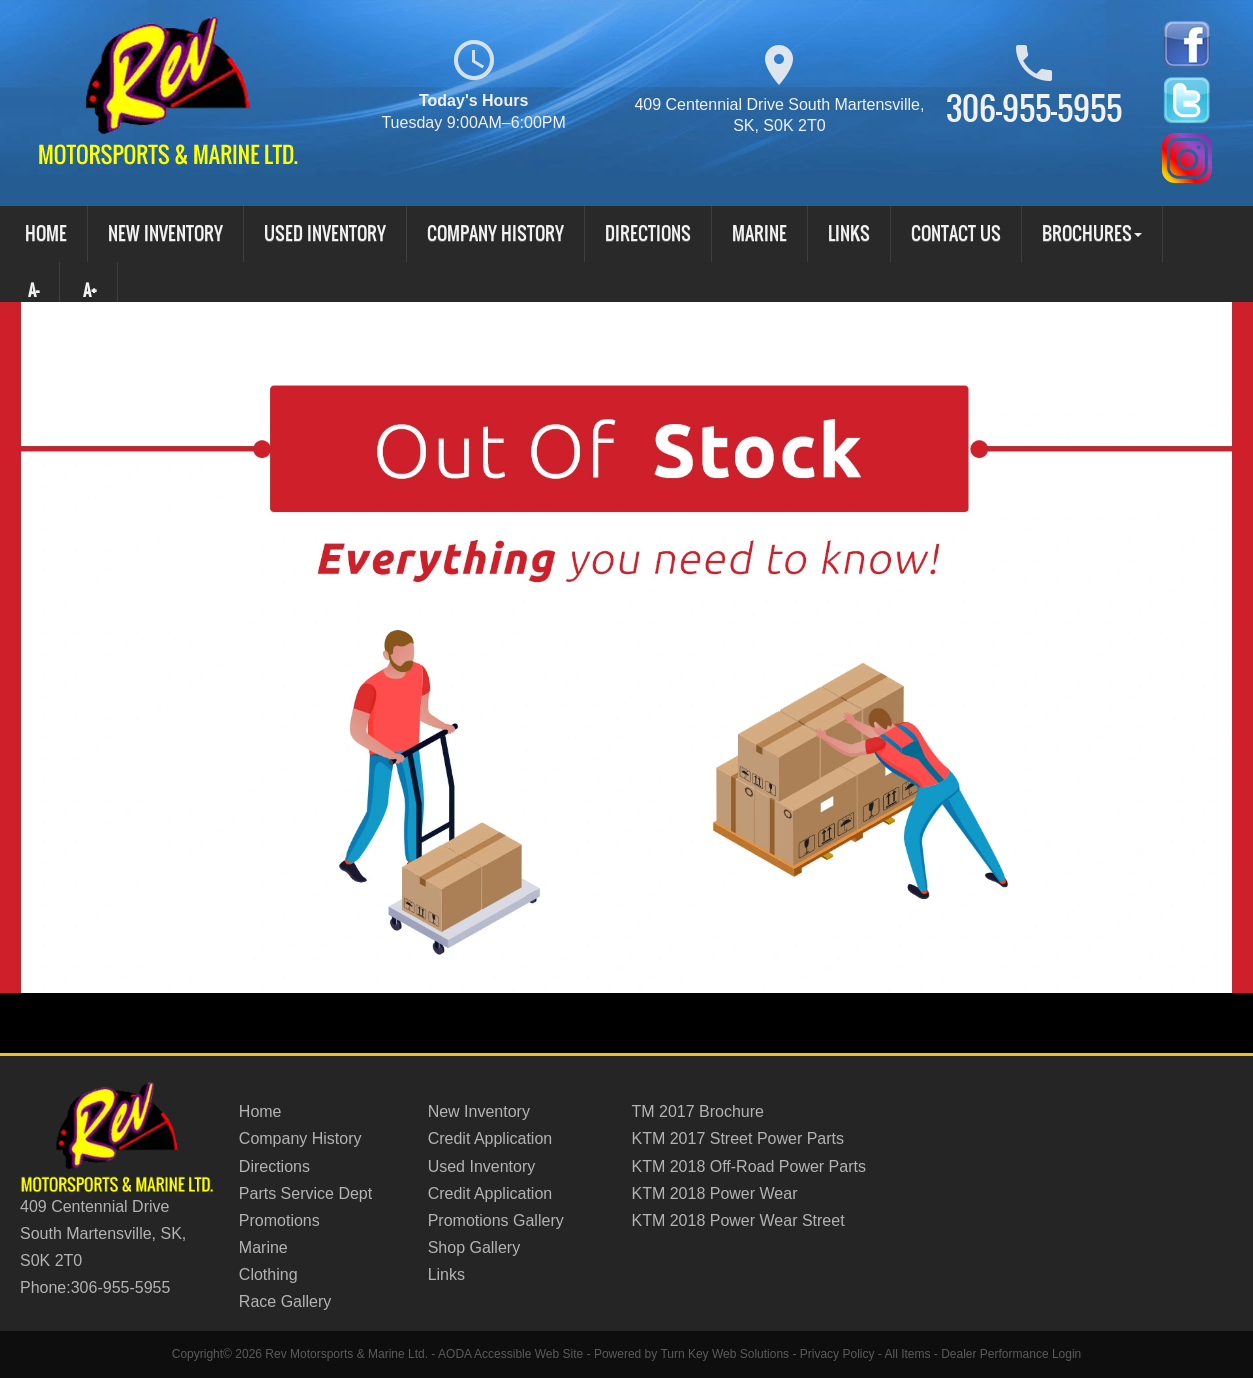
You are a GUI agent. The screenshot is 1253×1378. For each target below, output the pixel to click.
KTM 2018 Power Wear (714, 1193)
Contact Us (956, 233)
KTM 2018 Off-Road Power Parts (748, 1166)
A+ (90, 290)
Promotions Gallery (496, 1220)
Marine (759, 233)
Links (849, 233)
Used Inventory (325, 233)
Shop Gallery (474, 1247)
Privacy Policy (837, 1354)
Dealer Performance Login (1011, 1354)
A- (32, 290)
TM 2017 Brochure (697, 1111)
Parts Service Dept (305, 1193)
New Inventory (165, 233)
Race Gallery (285, 1301)
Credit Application (490, 1138)
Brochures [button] (1092, 233)
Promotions (279, 1220)
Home (46, 233)
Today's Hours (473, 86)
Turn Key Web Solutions (724, 1354)
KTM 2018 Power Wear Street (737, 1220)
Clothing (268, 1274)
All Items (907, 1354)
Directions (648, 233)
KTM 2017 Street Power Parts (737, 1138)
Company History (495, 233)
